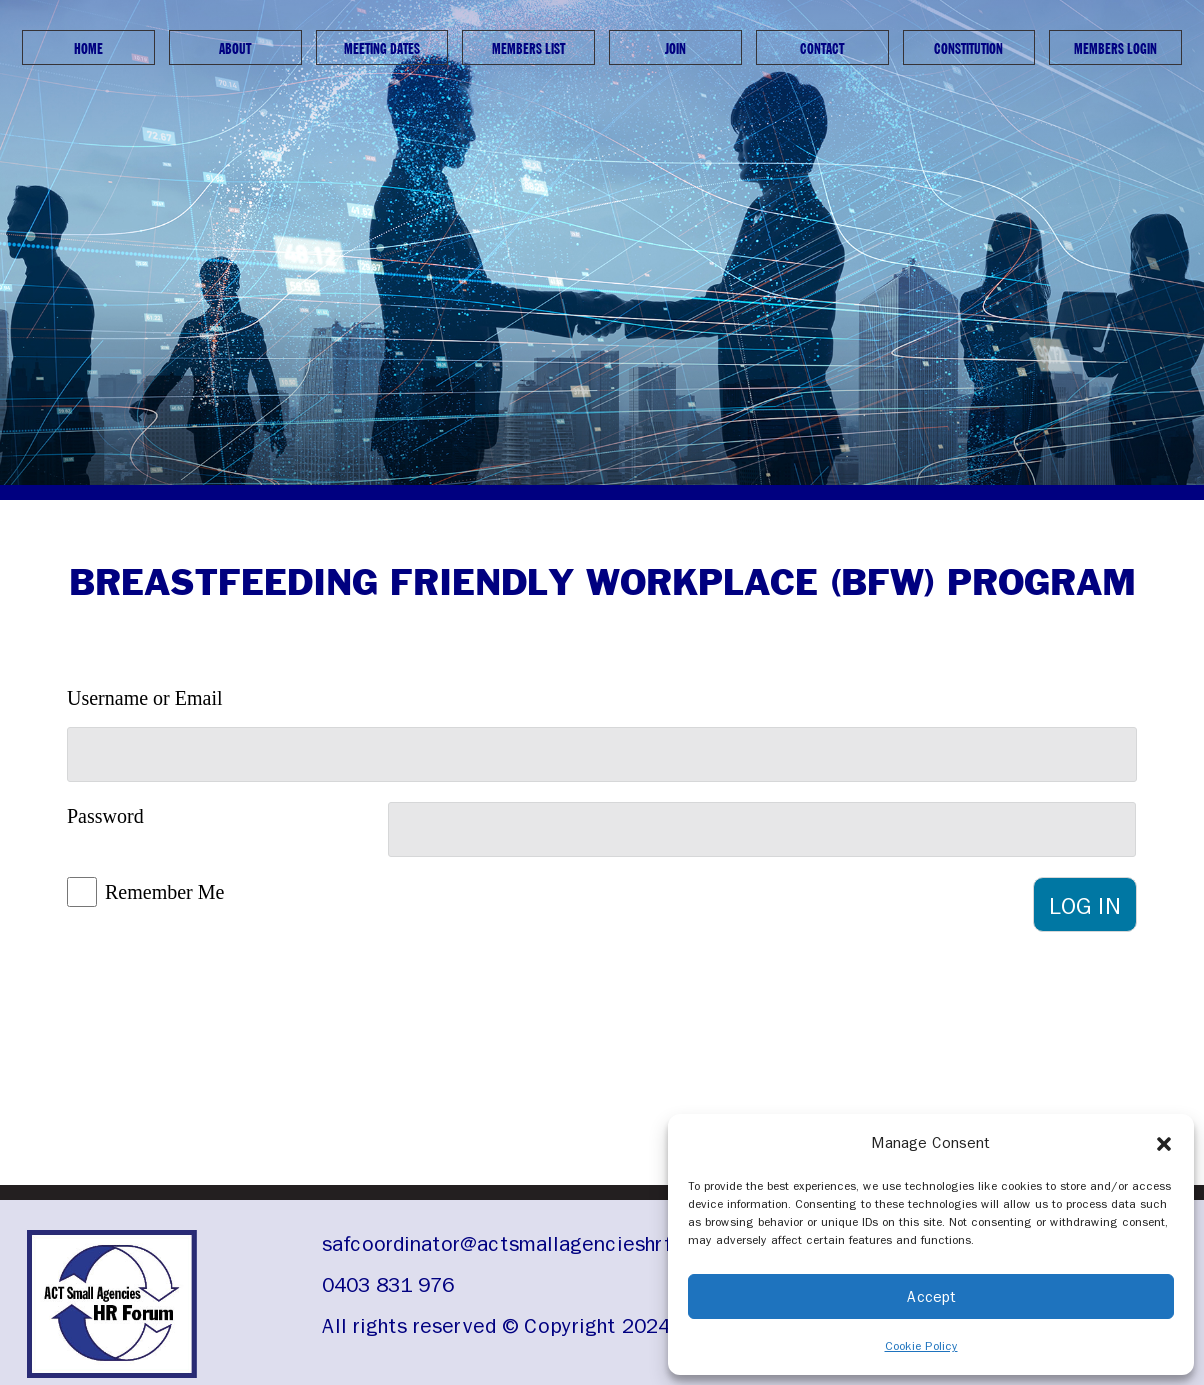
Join (675, 48)
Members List (528, 48)
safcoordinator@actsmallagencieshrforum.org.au (553, 1244)
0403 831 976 (388, 1285)
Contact (822, 48)
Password (105, 816)
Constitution (968, 48)
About (235, 48)
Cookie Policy (921, 1346)
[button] (1164, 1143)
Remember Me (164, 892)
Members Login (1115, 48)
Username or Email (145, 698)
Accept (931, 1297)
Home (88, 48)
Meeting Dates (382, 48)
